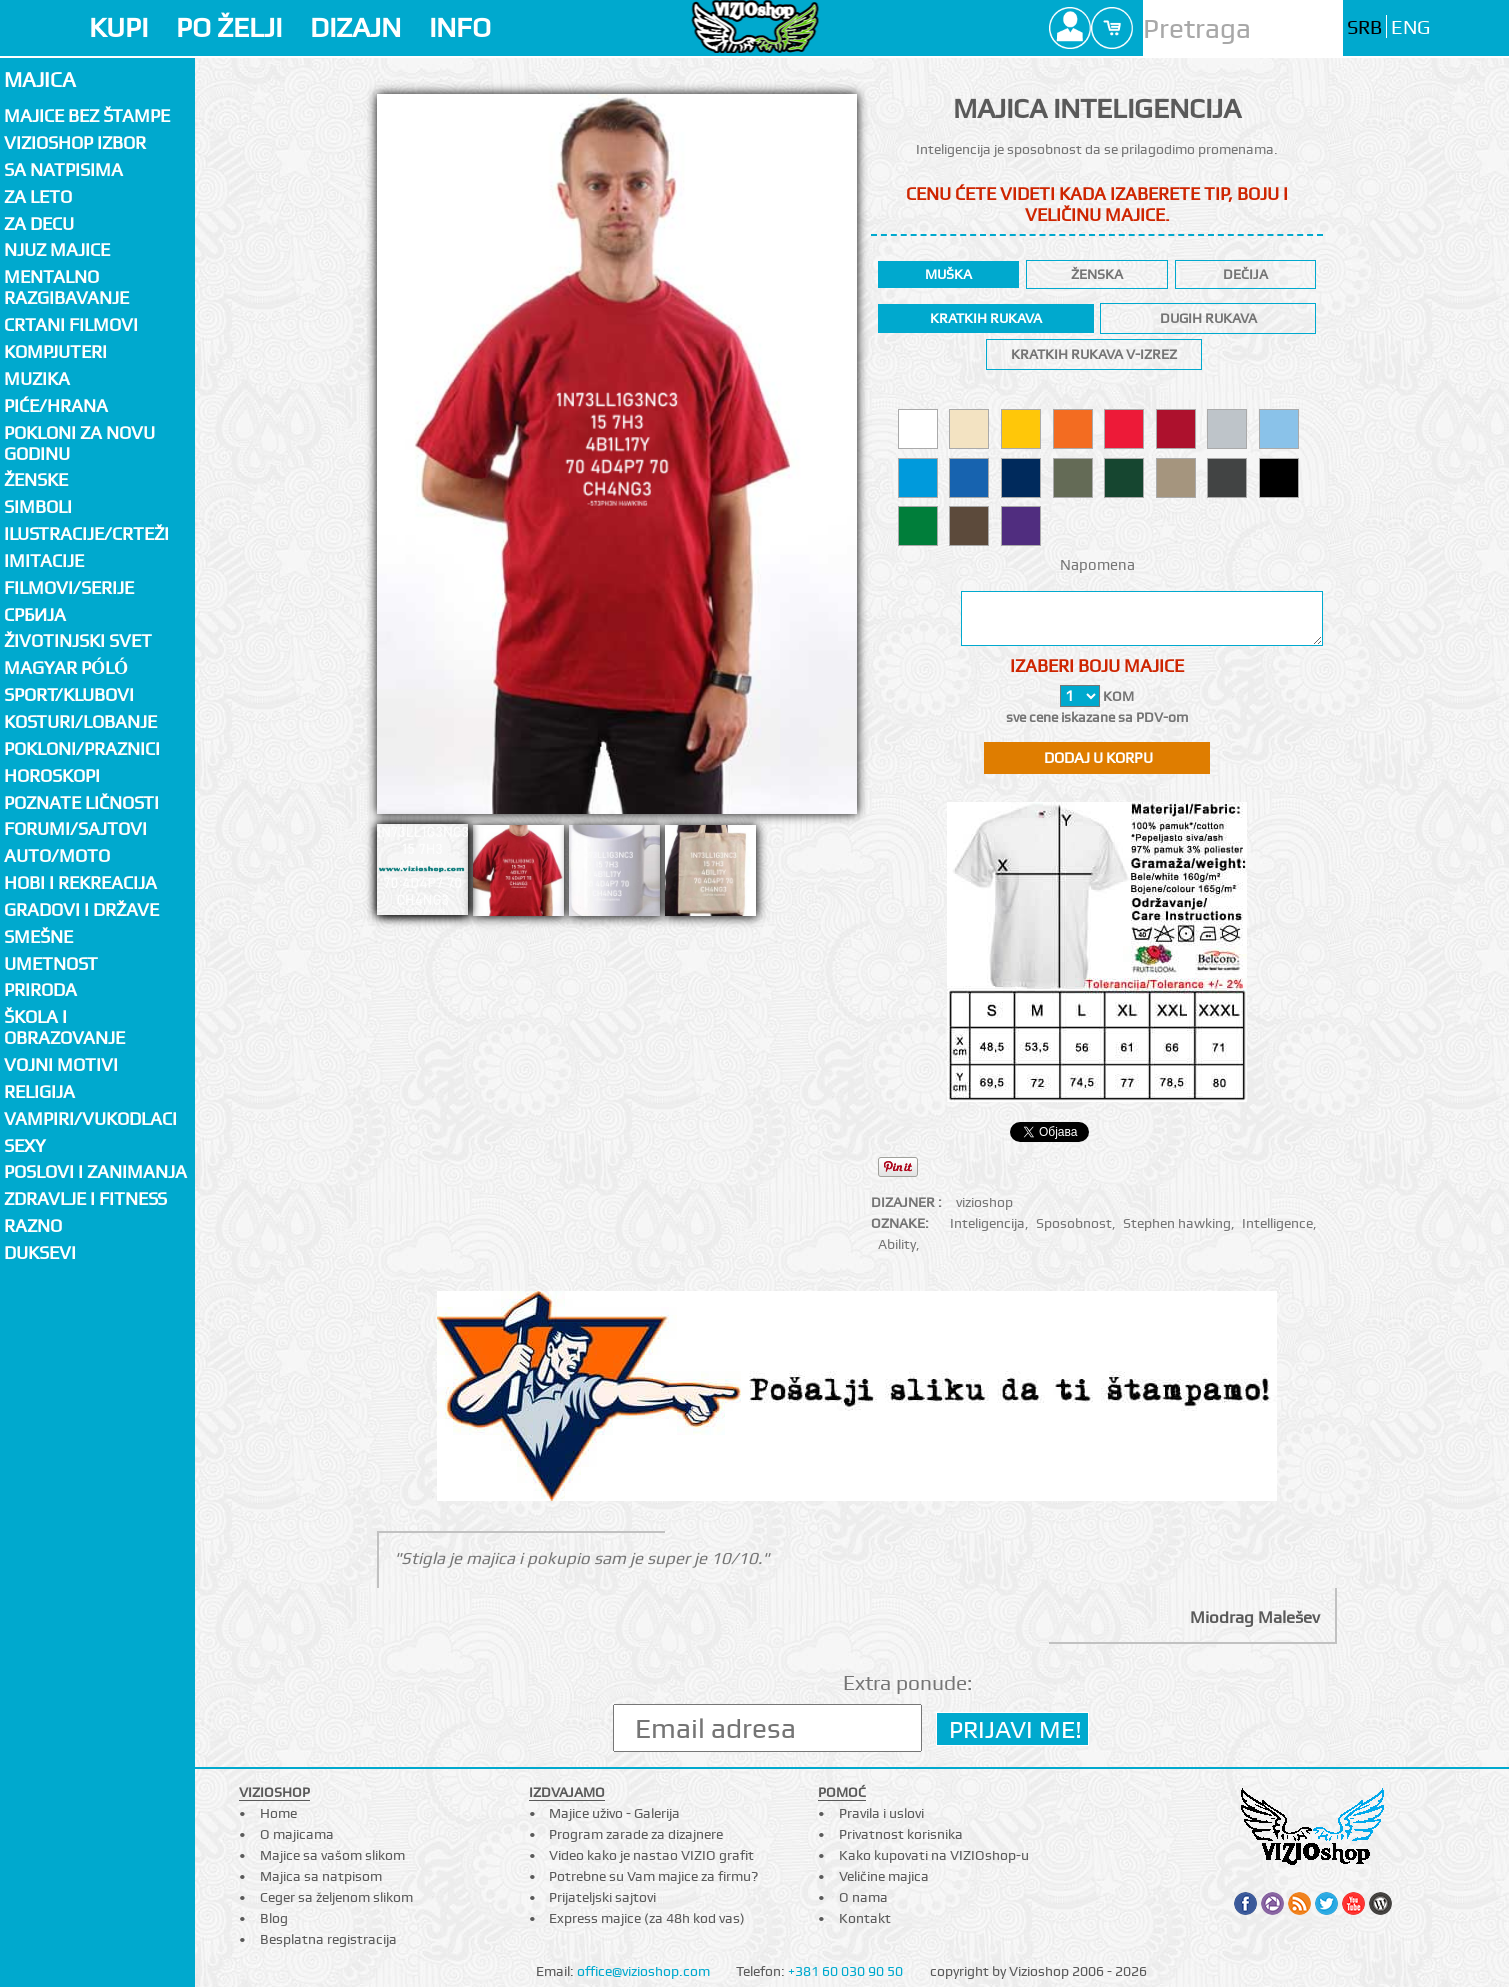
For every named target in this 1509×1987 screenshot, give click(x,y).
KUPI (118, 27)
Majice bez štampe (87, 115)
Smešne (38, 936)
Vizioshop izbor (75, 142)
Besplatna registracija (328, 1939)
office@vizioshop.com (643, 1971)
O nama (863, 1897)
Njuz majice (57, 249)
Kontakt (865, 1918)
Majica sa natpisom (321, 1876)
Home (278, 1813)
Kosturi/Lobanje (80, 721)
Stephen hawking (1177, 1223)
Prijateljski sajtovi (602, 1897)
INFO (460, 27)
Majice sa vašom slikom (332, 1855)
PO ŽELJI (229, 27)
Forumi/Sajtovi (75, 828)
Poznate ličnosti (81, 802)
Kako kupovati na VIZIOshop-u (934, 1855)
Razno (33, 1225)
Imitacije (44, 560)
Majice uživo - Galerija (614, 1813)
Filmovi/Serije (69, 587)
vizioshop (984, 1202)
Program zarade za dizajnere (636, 1834)
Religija (39, 1091)
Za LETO (38, 196)
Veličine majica (884, 1876)
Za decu (39, 223)
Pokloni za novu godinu (79, 443)
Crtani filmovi (71, 324)
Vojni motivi (61, 1064)
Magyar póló (66, 667)
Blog (274, 1918)
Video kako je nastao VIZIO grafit (651, 1855)
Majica (40, 79)
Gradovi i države (81, 909)
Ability (897, 1244)
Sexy (25, 1145)
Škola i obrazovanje (64, 1027)
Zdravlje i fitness (85, 1198)
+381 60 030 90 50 (845, 1971)
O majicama (297, 1834)
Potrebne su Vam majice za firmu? (653, 1876)
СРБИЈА (35, 614)
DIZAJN (355, 27)
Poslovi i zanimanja (95, 1171)
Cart (1112, 28)
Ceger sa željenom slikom (336, 1897)
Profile (1070, 28)
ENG (1410, 27)
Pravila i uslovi (881, 1813)
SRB (1364, 27)
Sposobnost (1074, 1223)
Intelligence (1277, 1223)
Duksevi (40, 1252)
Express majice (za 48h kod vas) (647, 1918)
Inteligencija (987, 1223)
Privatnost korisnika (901, 1834)
